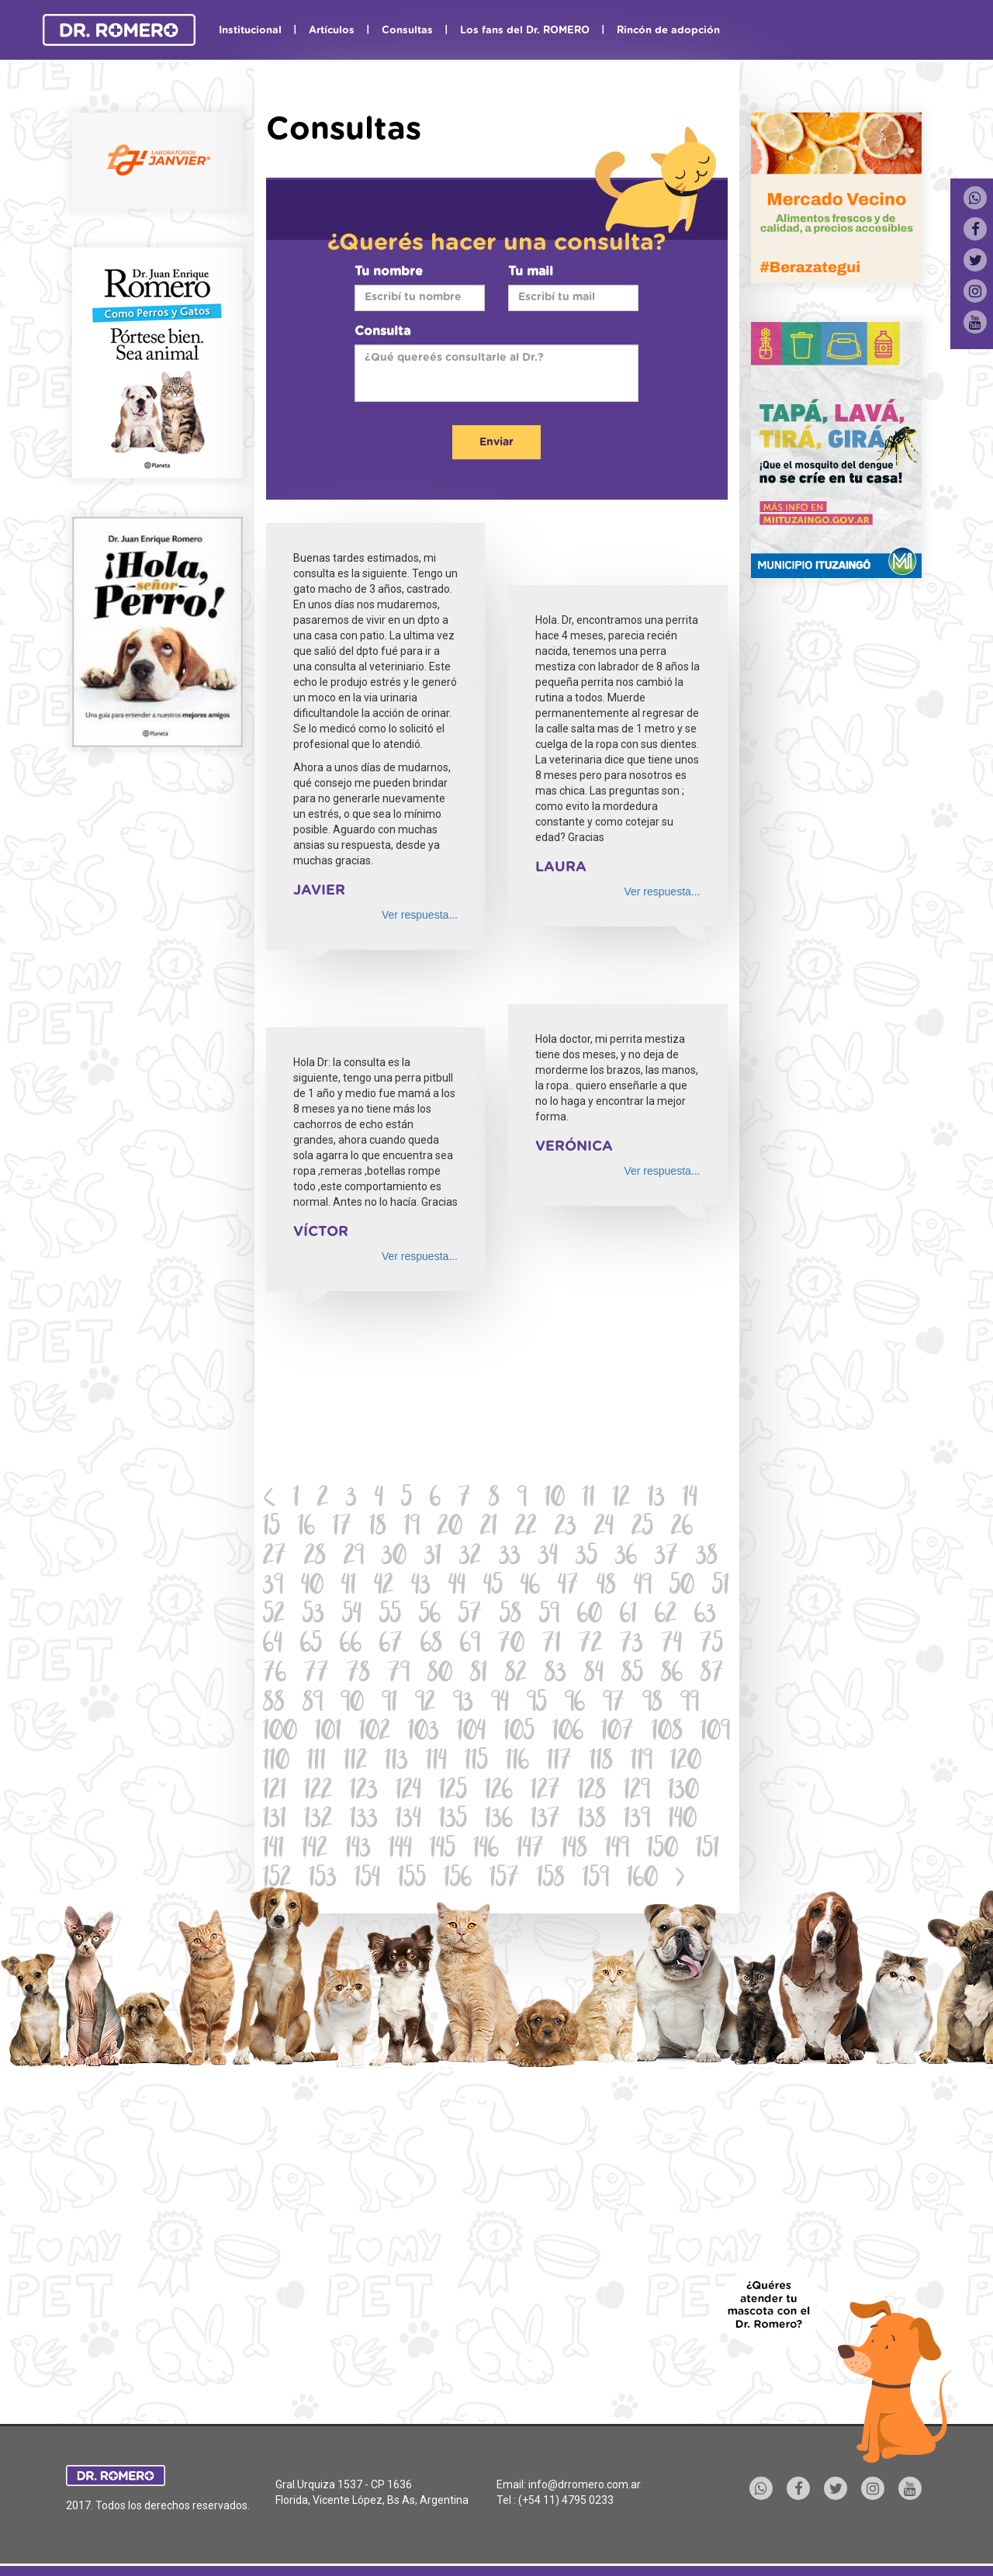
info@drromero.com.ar (584, 2484)
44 (456, 1587)
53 (313, 1615)
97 (614, 1704)
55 (390, 1615)
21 (488, 1528)
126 (499, 1792)
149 (617, 1850)
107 (617, 1733)
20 (450, 1528)
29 (354, 1557)
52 (274, 1615)
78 (358, 1674)
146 (486, 1850)
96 (575, 1704)
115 (476, 1762)
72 (590, 1645)
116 (517, 1762)
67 (391, 1645)
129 (637, 1792)
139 (637, 1820)
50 (681, 1587)
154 (367, 1879)
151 (707, 1850)
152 (277, 1879)
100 (280, 1733)
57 (470, 1615)
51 (720, 1587)
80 (439, 1674)
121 (274, 1792)
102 (374, 1733)
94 (500, 1704)
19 (412, 1528)
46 (530, 1587)
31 (432, 1557)
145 (442, 1850)
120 (685, 1762)
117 (559, 1762)
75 (711, 1645)
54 (352, 1615)
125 (453, 1792)
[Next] (680, 1880)
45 (493, 1587)
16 (306, 1528)
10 (555, 1499)
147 (530, 1850)
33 (510, 1557)
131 (274, 1820)
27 (274, 1557)
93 (463, 1704)
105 (519, 1733)
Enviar (496, 442)
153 (323, 1879)
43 (421, 1587)
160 (642, 1879)
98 (652, 1704)
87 (712, 1674)
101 (328, 1733)
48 (606, 1587)
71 (551, 1645)
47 (568, 1587)
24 (604, 1528)
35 (586, 1557)
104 (471, 1733)
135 (453, 1820)
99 (689, 1704)
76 (274, 1674)
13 (656, 1499)
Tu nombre (389, 271)
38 (707, 1557)
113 (396, 1762)
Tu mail (530, 271)
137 (545, 1820)
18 (377, 1528)
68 (431, 1645)
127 (545, 1792)
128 (592, 1792)
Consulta (382, 331)
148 (574, 1850)
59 (549, 1615)
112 (355, 1762)
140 (682, 1820)
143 (358, 1850)
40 (312, 1587)
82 (516, 1674)
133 (364, 1820)
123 (364, 1792)
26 (682, 1528)
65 (311, 1645)
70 (511, 1645)
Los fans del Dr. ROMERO (525, 31)
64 (272, 1645)
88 (274, 1704)
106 (567, 1733)
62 (665, 1615)
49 (643, 1587)
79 (399, 1674)
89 (313, 1704)
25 (642, 1528)
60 (589, 1615)
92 (425, 1704)
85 (632, 1674)
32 (470, 1557)
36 (626, 1557)
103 (423, 1733)
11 (589, 1499)
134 (408, 1820)
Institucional (250, 31)
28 (315, 1557)
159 (596, 1879)
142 (314, 1850)
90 (352, 1704)
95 (537, 1704)
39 (273, 1587)
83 (555, 1674)
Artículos (332, 31)
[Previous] (269, 1500)
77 (316, 1674)
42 (383, 1587)
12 (621, 1499)
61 (628, 1615)
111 (316, 1762)
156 (458, 1879)
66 (351, 1645)
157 (504, 1879)
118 (601, 1762)
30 (394, 1557)
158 (551, 1879)
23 (565, 1528)
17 (342, 1528)
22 (526, 1528)
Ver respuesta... (420, 915)
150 (662, 1850)
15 (271, 1528)
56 (430, 1615)
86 (672, 1674)
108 (667, 1733)
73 (631, 1645)
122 (318, 1792)
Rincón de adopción (668, 31)
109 (715, 1733)
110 (276, 1762)
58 (510, 1615)
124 (408, 1792)
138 (592, 1820)
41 (348, 1587)
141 (273, 1850)
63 (705, 1615)
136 (499, 1820)
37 (666, 1557)
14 (690, 1499)
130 (683, 1792)
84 (594, 1674)
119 (641, 1762)
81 (478, 1674)
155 (412, 1879)
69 (470, 1645)
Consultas (407, 31)
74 (671, 1645)
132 (318, 1820)
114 (436, 1762)
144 (400, 1850)
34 (548, 1557)
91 (389, 1704)
